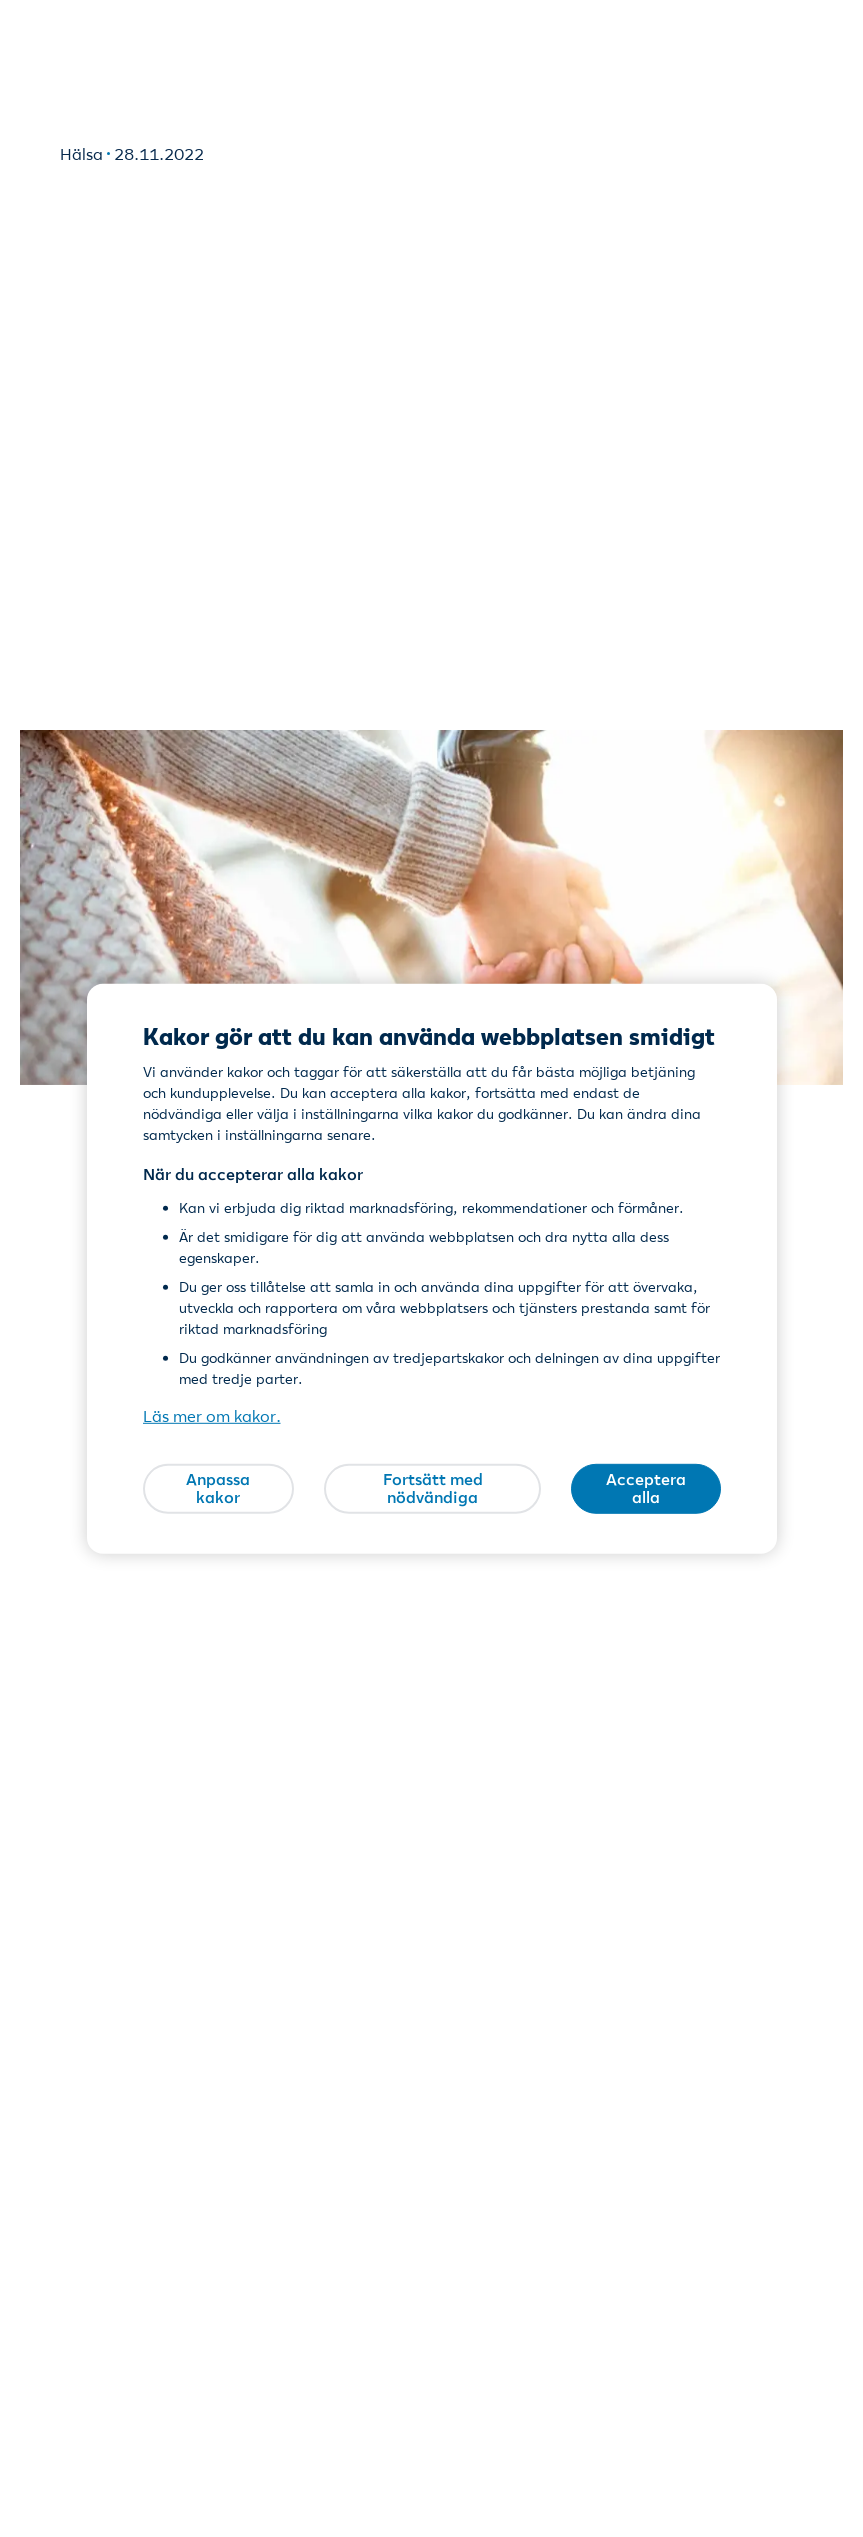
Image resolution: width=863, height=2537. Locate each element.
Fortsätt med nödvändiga (433, 1488)
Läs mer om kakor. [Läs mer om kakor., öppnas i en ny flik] (212, 1416)
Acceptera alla (646, 1488)
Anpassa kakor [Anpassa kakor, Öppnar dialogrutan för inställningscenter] (218, 1488)
